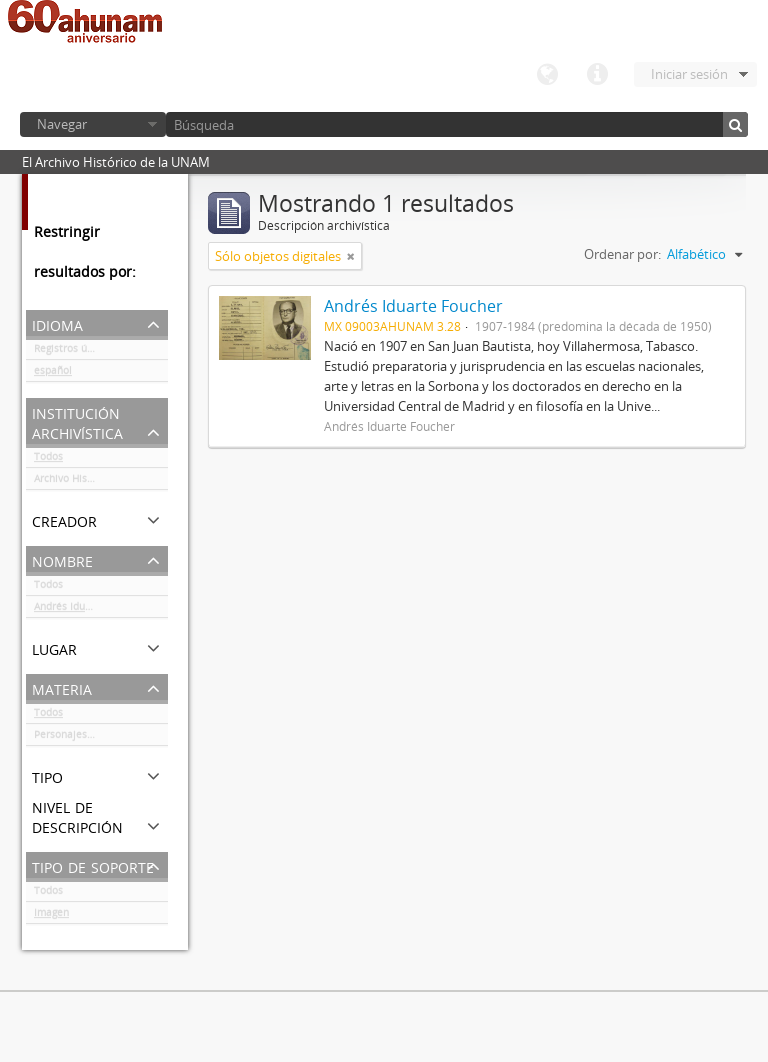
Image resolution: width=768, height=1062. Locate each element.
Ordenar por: (622, 254)
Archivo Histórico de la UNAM (101, 482)
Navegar (62, 124)
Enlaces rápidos (597, 75)
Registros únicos (73, 352)
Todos (48, 460)
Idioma (547, 75)
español (53, 374)
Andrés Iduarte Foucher (90, 610)
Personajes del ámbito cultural (101, 738)
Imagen (51, 916)
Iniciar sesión (689, 74)
